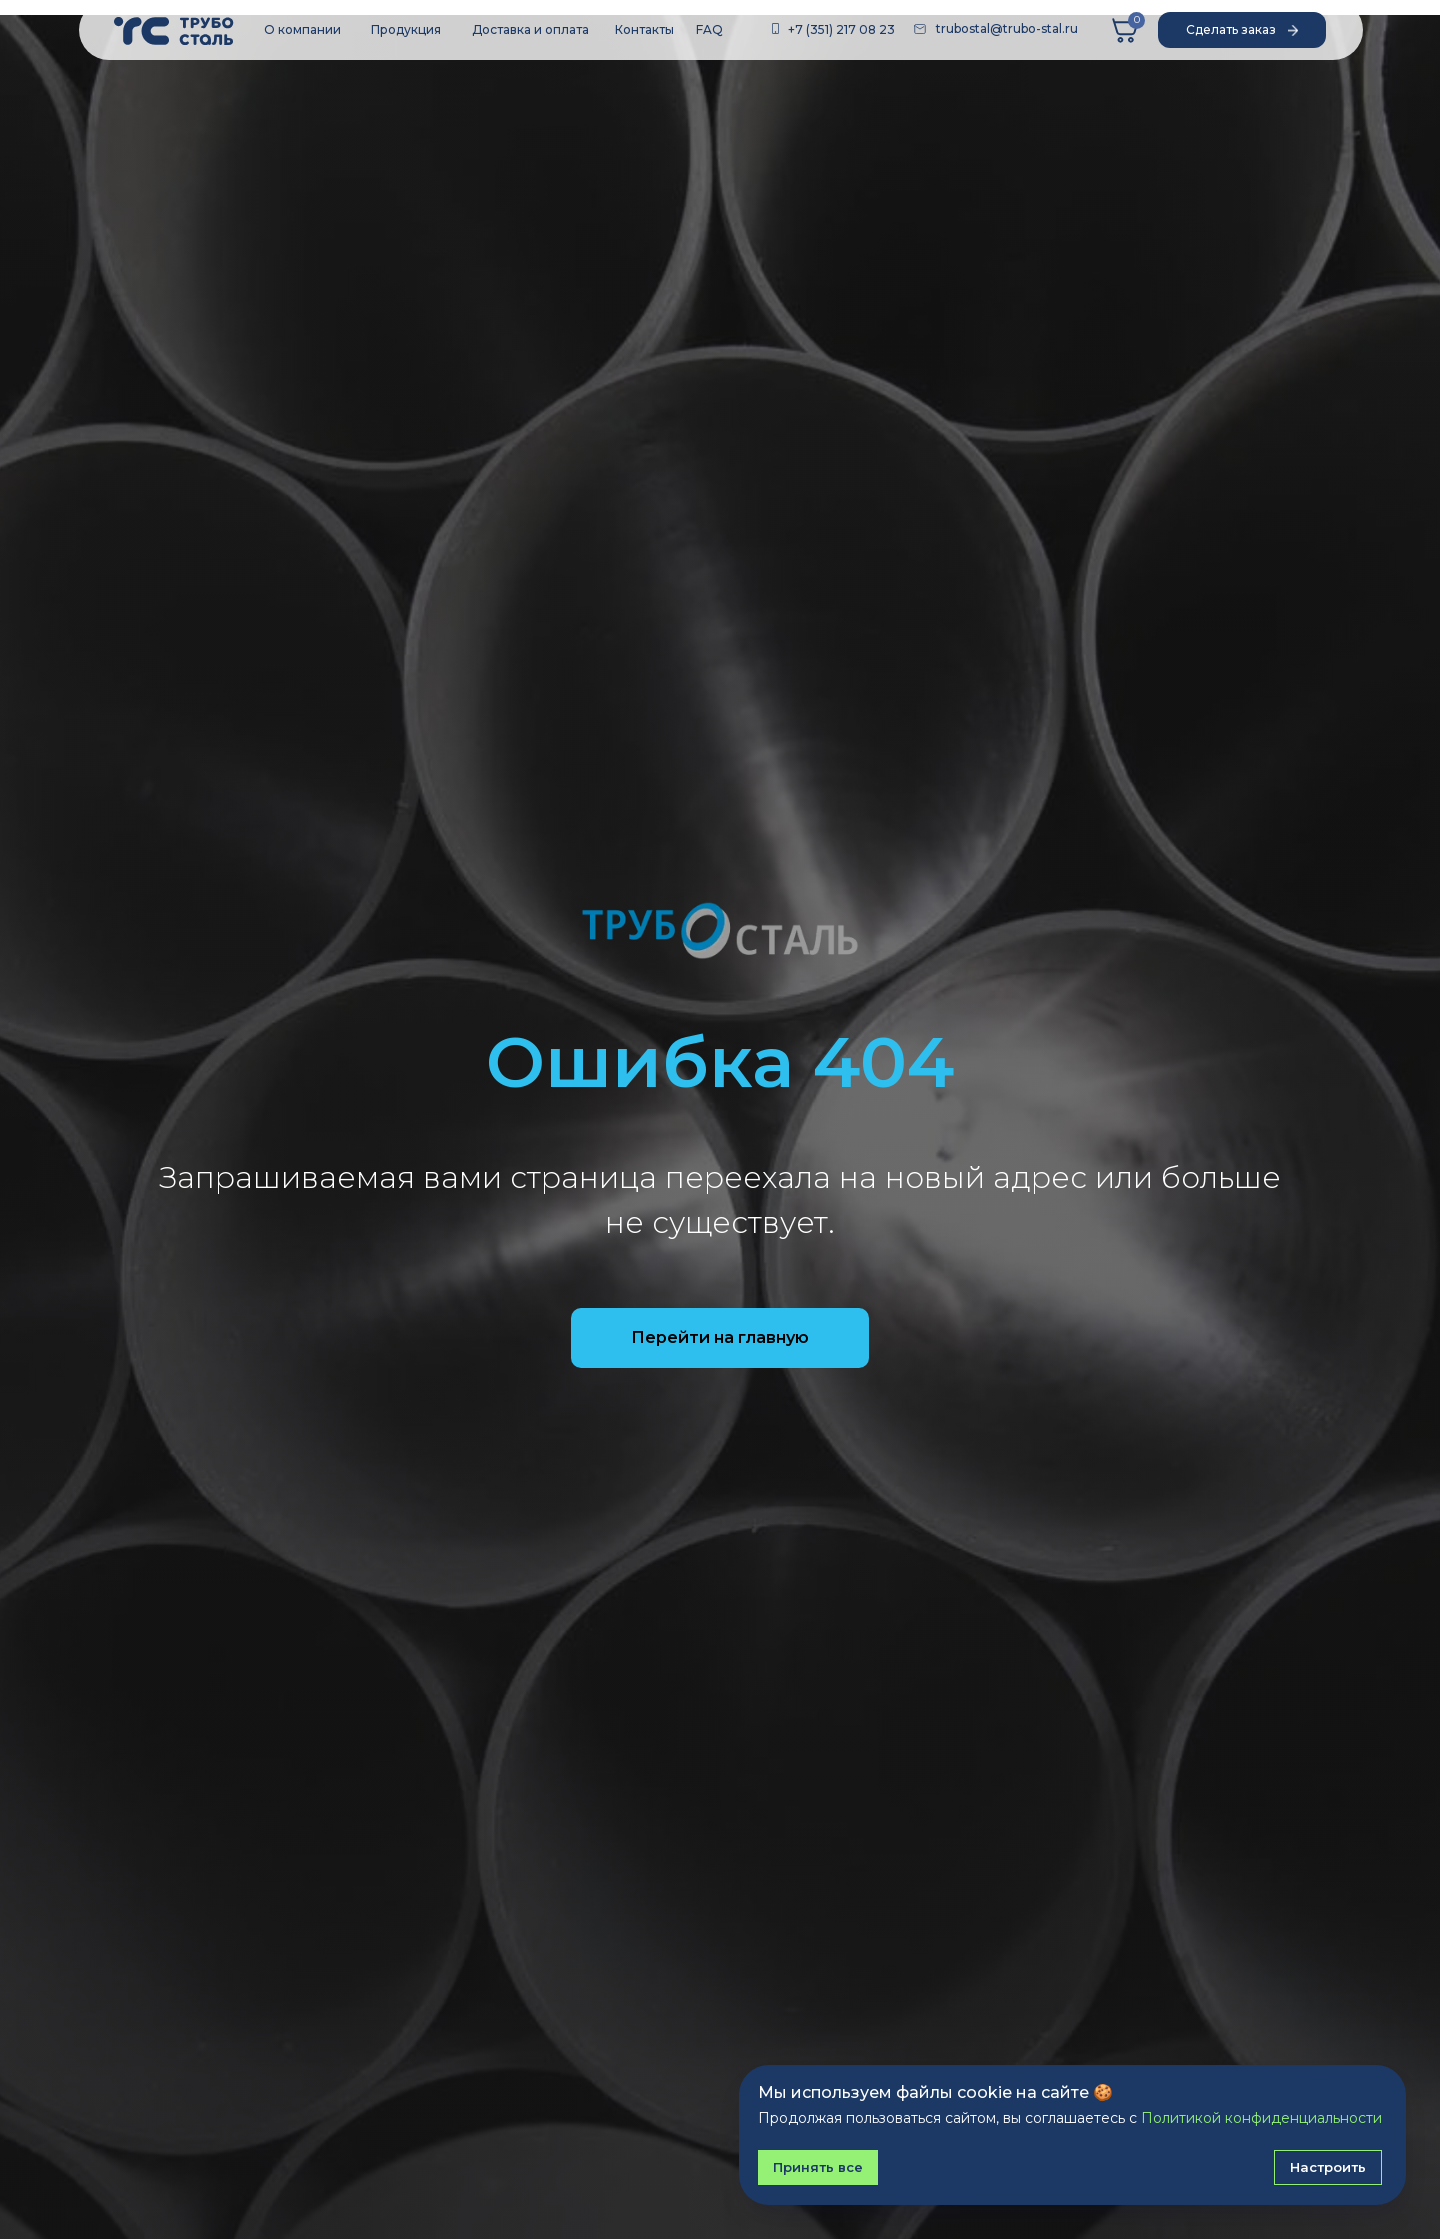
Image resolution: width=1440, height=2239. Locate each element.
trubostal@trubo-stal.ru (1007, 28)
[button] (1242, 30)
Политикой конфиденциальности (1261, 2118)
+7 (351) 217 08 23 (841, 29)
